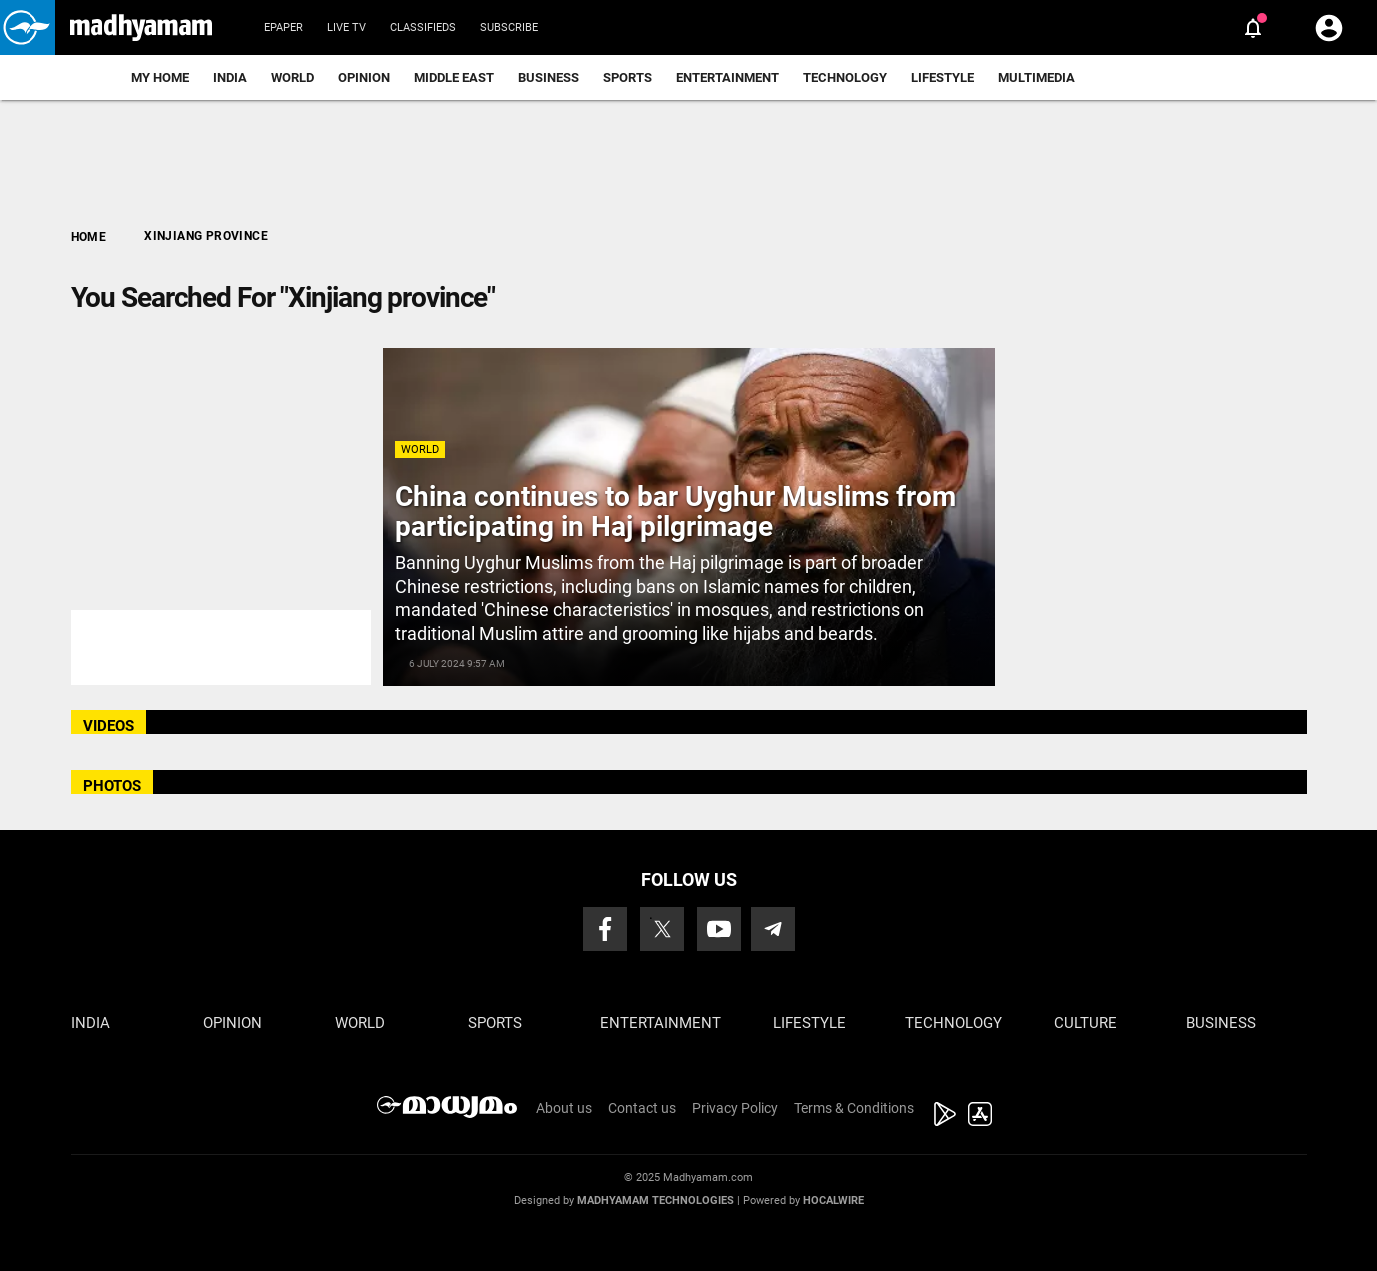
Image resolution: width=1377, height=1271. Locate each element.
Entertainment (727, 77)
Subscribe (509, 27)
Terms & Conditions (854, 1108)
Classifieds (423, 27)
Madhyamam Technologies (655, 1200)
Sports (627, 77)
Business (548, 77)
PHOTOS (112, 786)
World (292, 77)
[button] (27, 27)
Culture (1085, 1023)
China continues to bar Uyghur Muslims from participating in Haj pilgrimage (675, 512)
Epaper (283, 27)
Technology (845, 77)
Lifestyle (942, 77)
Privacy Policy (735, 1108)
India (230, 77)
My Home (160, 77)
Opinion (364, 77)
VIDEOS (108, 726)
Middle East (454, 77)
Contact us (642, 1108)
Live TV (346, 27)
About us (564, 1108)
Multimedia (1036, 77)
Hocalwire (833, 1200)
